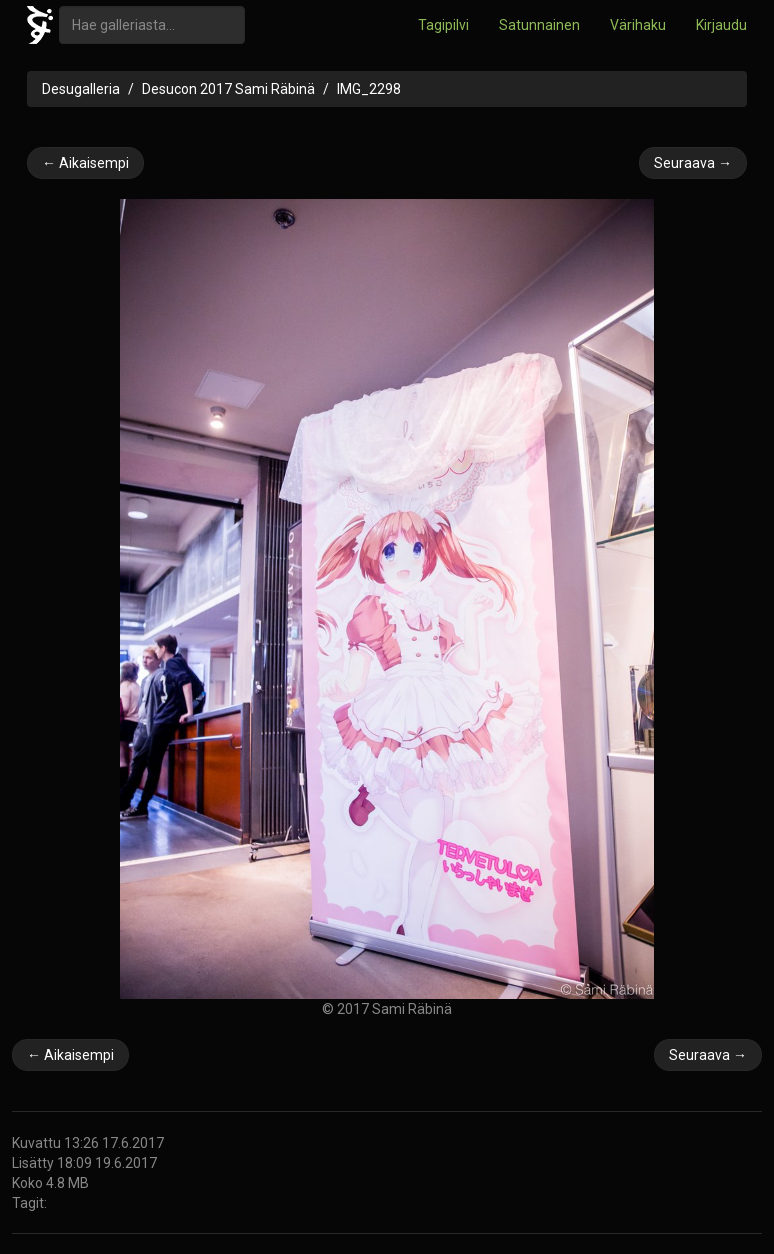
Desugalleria (81, 89)
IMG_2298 (369, 89)
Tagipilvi (443, 25)
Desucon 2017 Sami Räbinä (228, 89)
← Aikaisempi (85, 163)
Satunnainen (539, 25)
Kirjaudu (721, 25)
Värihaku (638, 25)
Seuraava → (693, 163)
